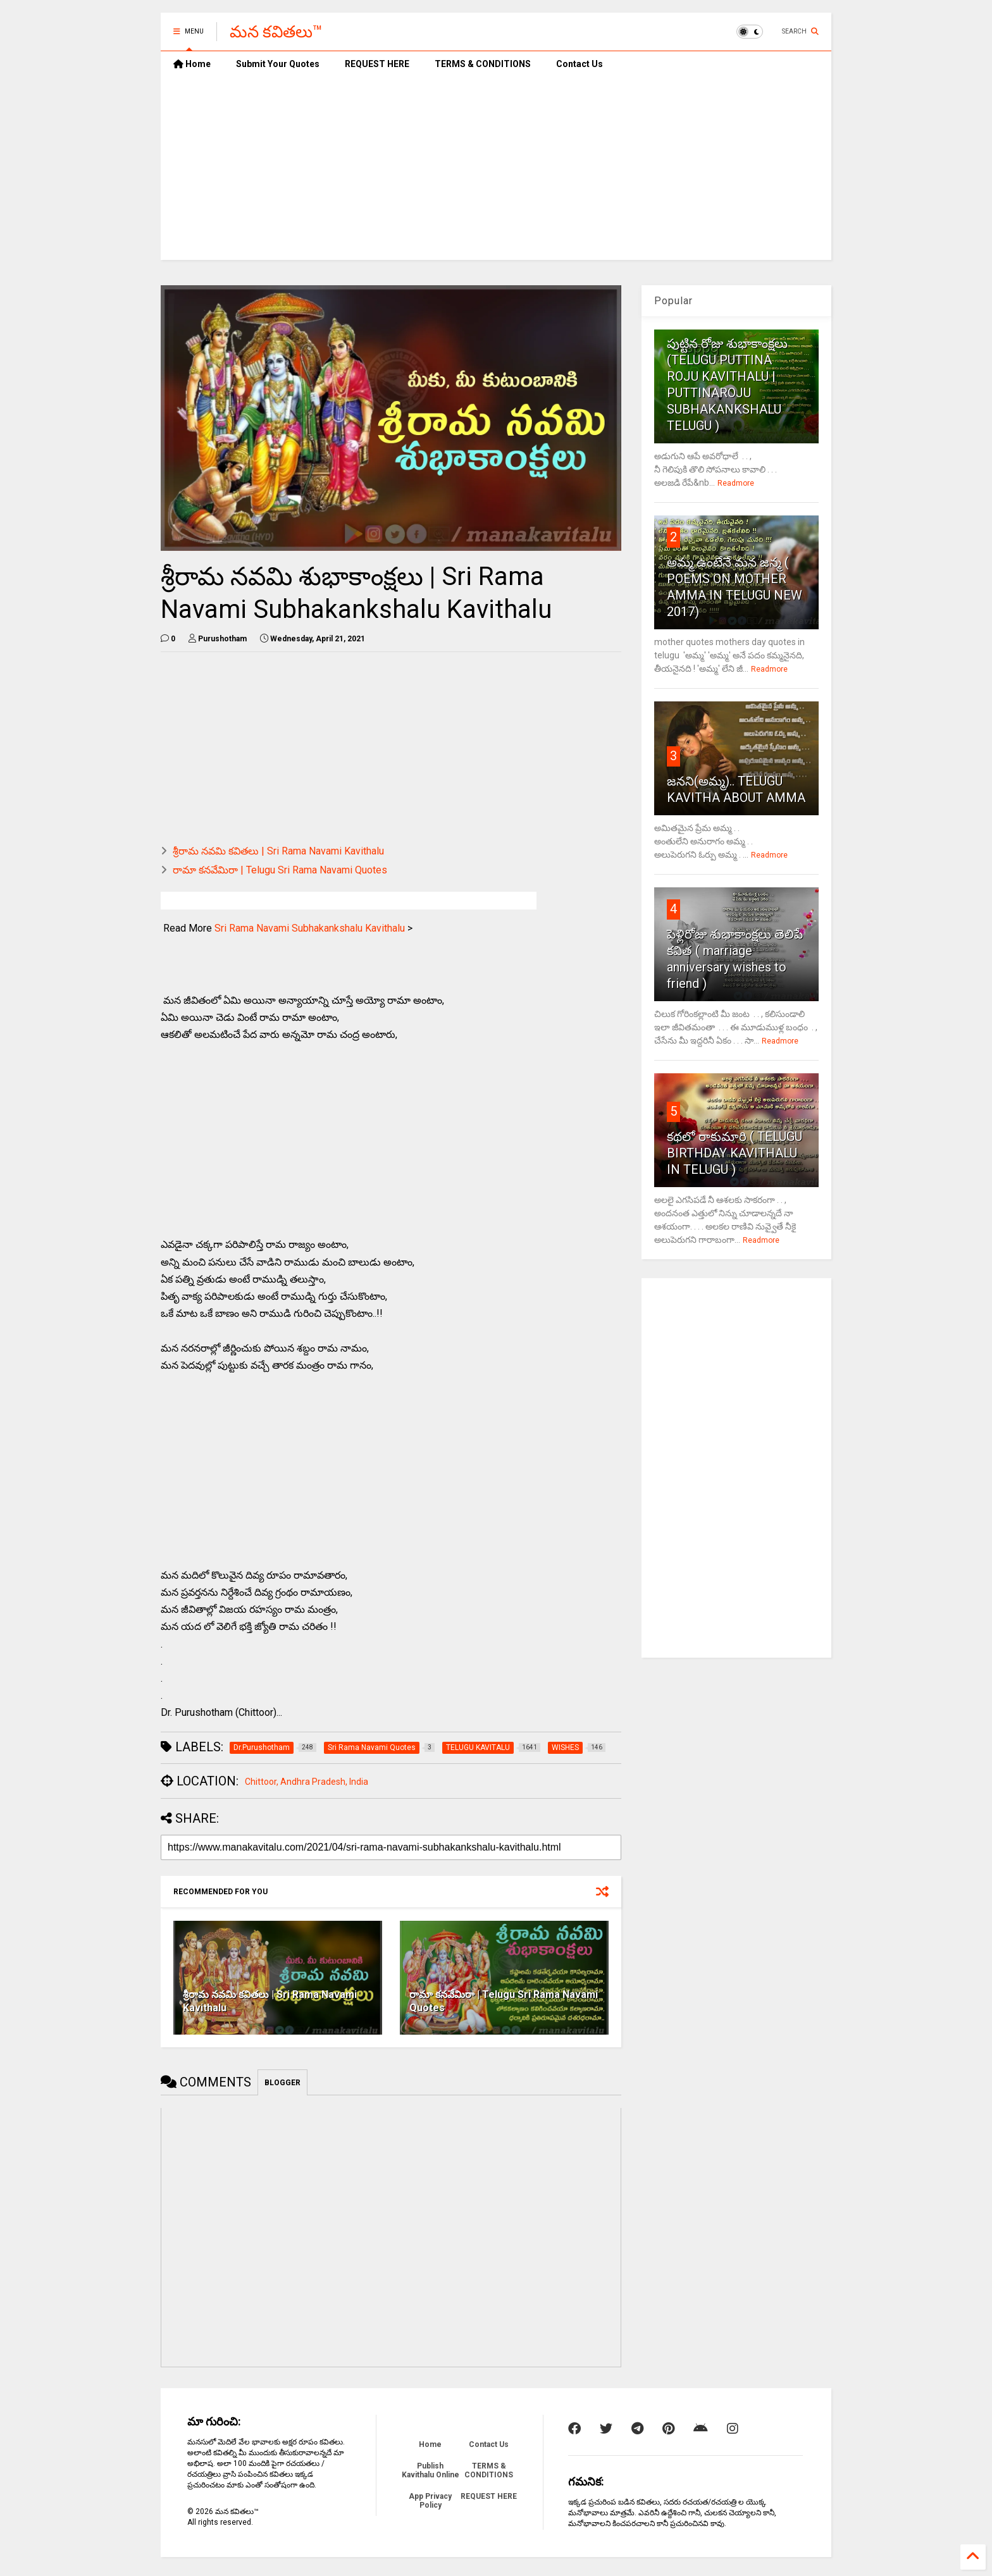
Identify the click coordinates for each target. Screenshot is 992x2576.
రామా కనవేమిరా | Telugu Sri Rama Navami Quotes (280, 870)
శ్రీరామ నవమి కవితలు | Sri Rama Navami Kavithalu (278, 851)
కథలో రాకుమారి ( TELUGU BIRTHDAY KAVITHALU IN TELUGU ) (734, 1153)
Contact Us (579, 64)
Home (192, 64)
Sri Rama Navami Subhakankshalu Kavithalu (309, 928)
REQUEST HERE (377, 64)
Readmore (735, 483)
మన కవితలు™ (276, 31)
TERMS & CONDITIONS (483, 64)
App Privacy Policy (430, 2501)
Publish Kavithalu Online (430, 2470)
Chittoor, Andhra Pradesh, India (306, 1782)
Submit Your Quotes (277, 64)
